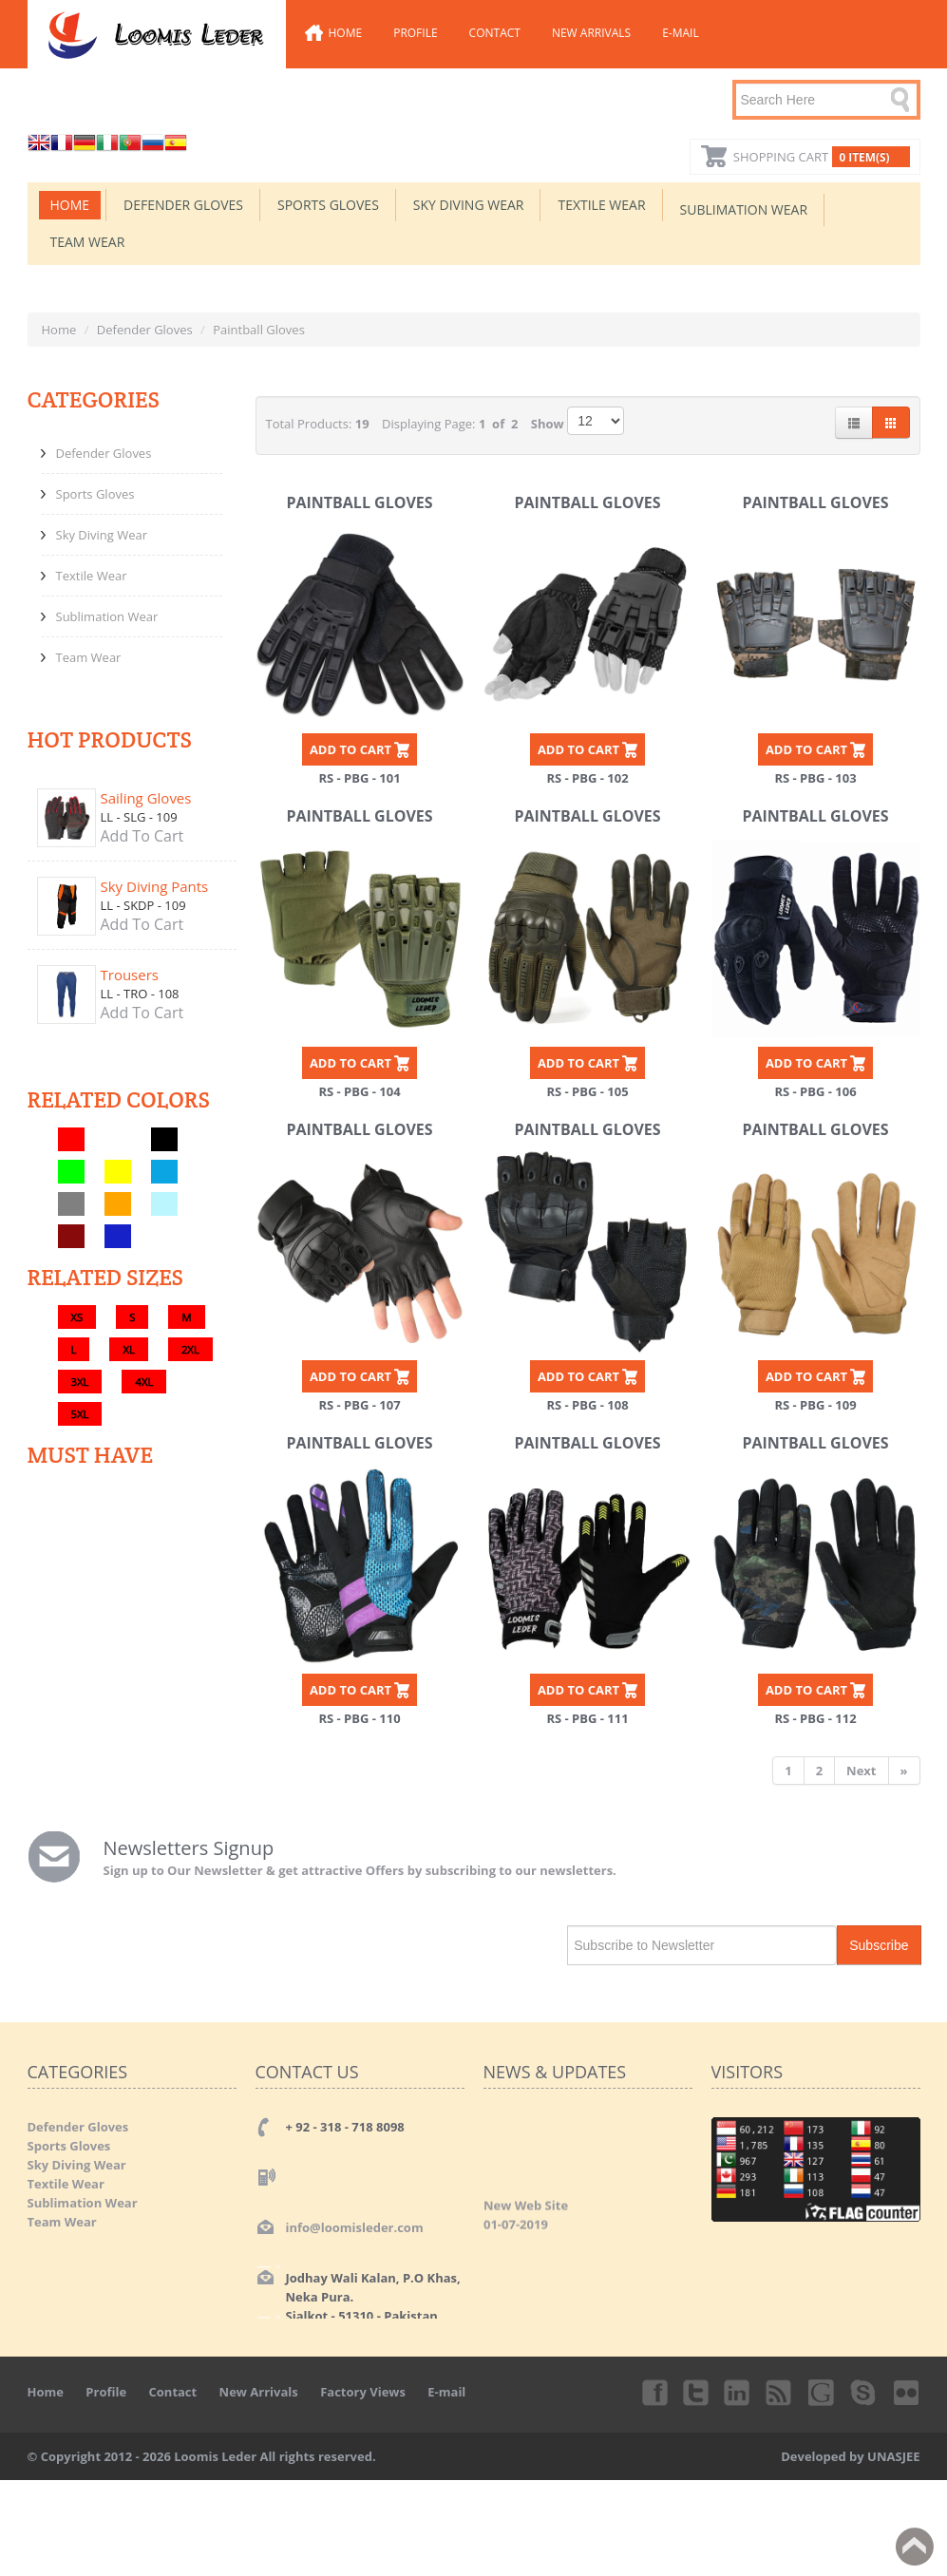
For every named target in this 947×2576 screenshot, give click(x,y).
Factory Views (363, 2391)
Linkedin (738, 2391)
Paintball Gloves (359, 502)
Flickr (907, 2391)
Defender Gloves (183, 205)
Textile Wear (601, 205)
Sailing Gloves (146, 797)
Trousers (130, 974)
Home (346, 33)
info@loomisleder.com (355, 2227)
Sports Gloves (328, 205)
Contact (495, 33)
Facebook (653, 2391)
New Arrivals (591, 33)
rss (780, 2391)
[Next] (861, 1770)
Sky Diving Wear (468, 205)
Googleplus (822, 2391)
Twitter (696, 2391)
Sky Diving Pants (155, 886)
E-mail (680, 33)
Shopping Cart (821, 156)
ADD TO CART (350, 749)
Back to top (914, 2546)
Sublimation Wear (743, 209)
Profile (415, 33)
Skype (864, 2391)
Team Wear (87, 242)
